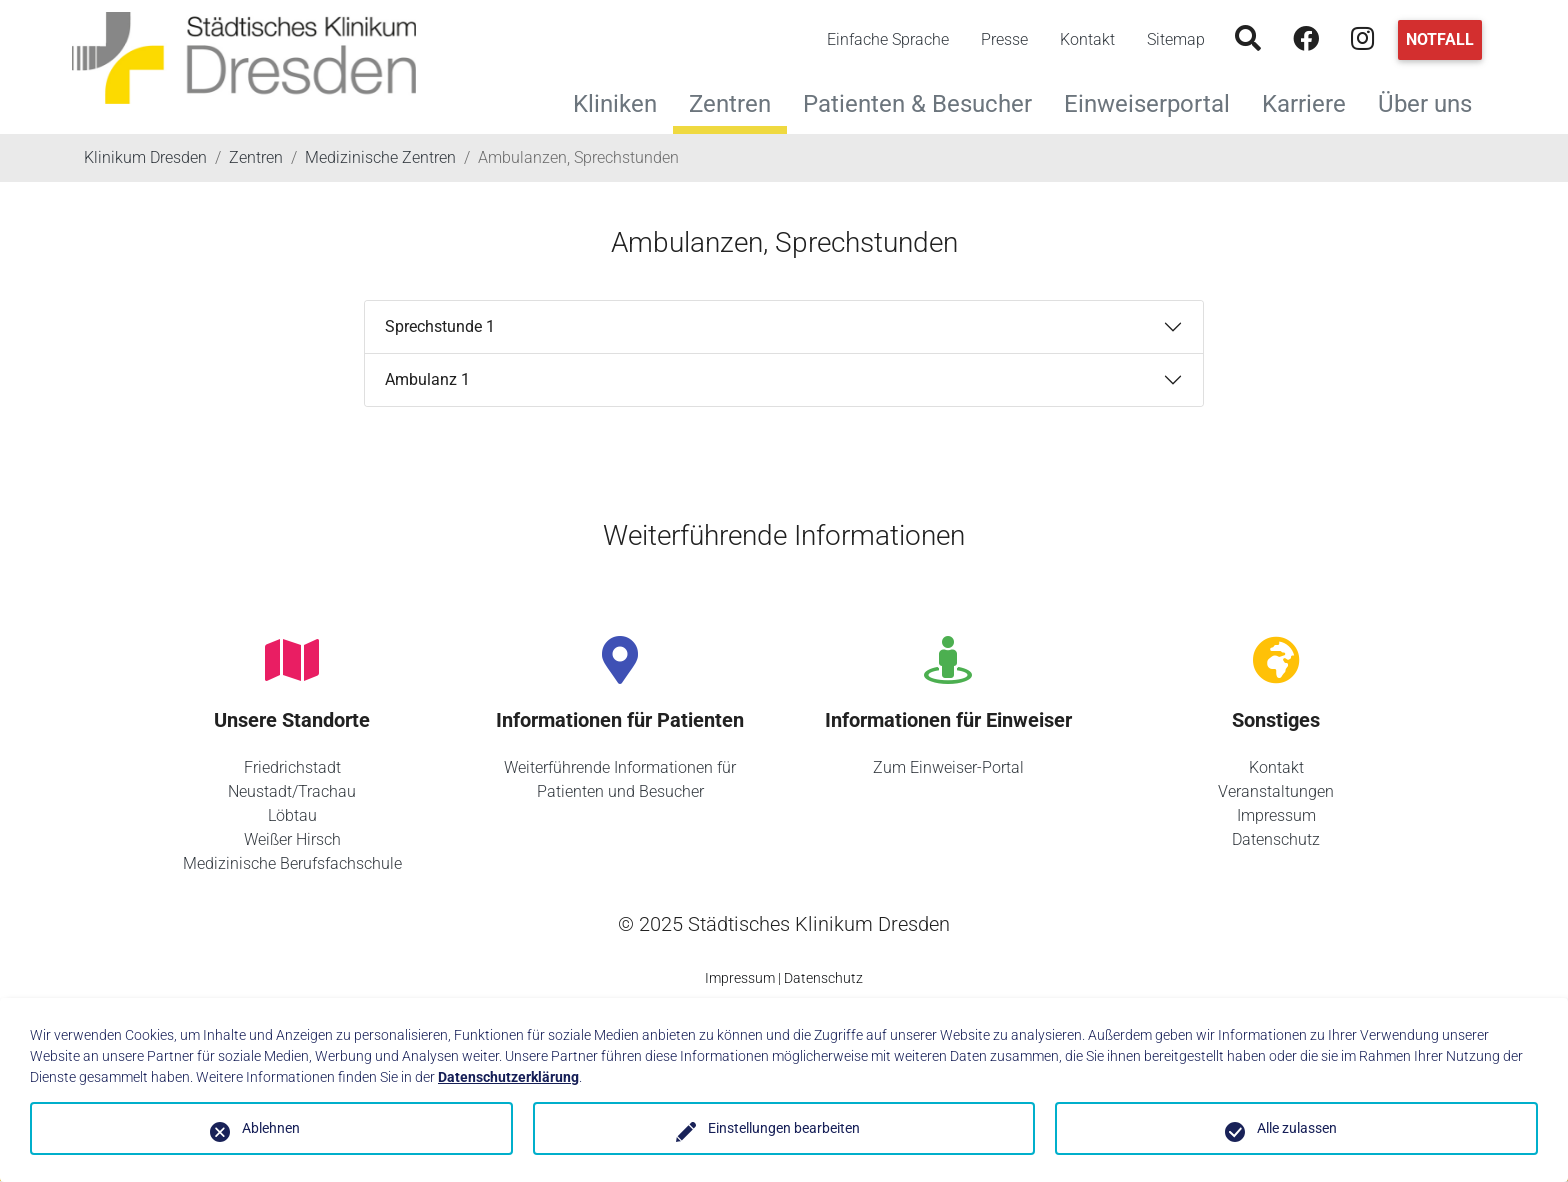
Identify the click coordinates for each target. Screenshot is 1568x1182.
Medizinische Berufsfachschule (292, 863)
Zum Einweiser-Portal (948, 767)
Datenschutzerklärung (508, 1077)
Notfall (1440, 39)
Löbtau (292, 815)
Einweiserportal (1155, 101)
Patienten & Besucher (925, 101)
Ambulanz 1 (427, 379)
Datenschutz (1276, 839)
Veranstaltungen (1276, 791)
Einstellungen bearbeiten (784, 1128)
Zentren (730, 104)
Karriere (1312, 101)
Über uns (1433, 101)
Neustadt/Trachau (292, 791)
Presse (1004, 39)
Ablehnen (271, 1128)
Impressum (1276, 815)
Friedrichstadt (292, 767)
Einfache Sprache (888, 39)
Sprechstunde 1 (440, 326)
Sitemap (1176, 39)
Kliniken (623, 101)
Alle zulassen (1297, 1128)
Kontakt (1087, 39)
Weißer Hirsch (292, 839)
